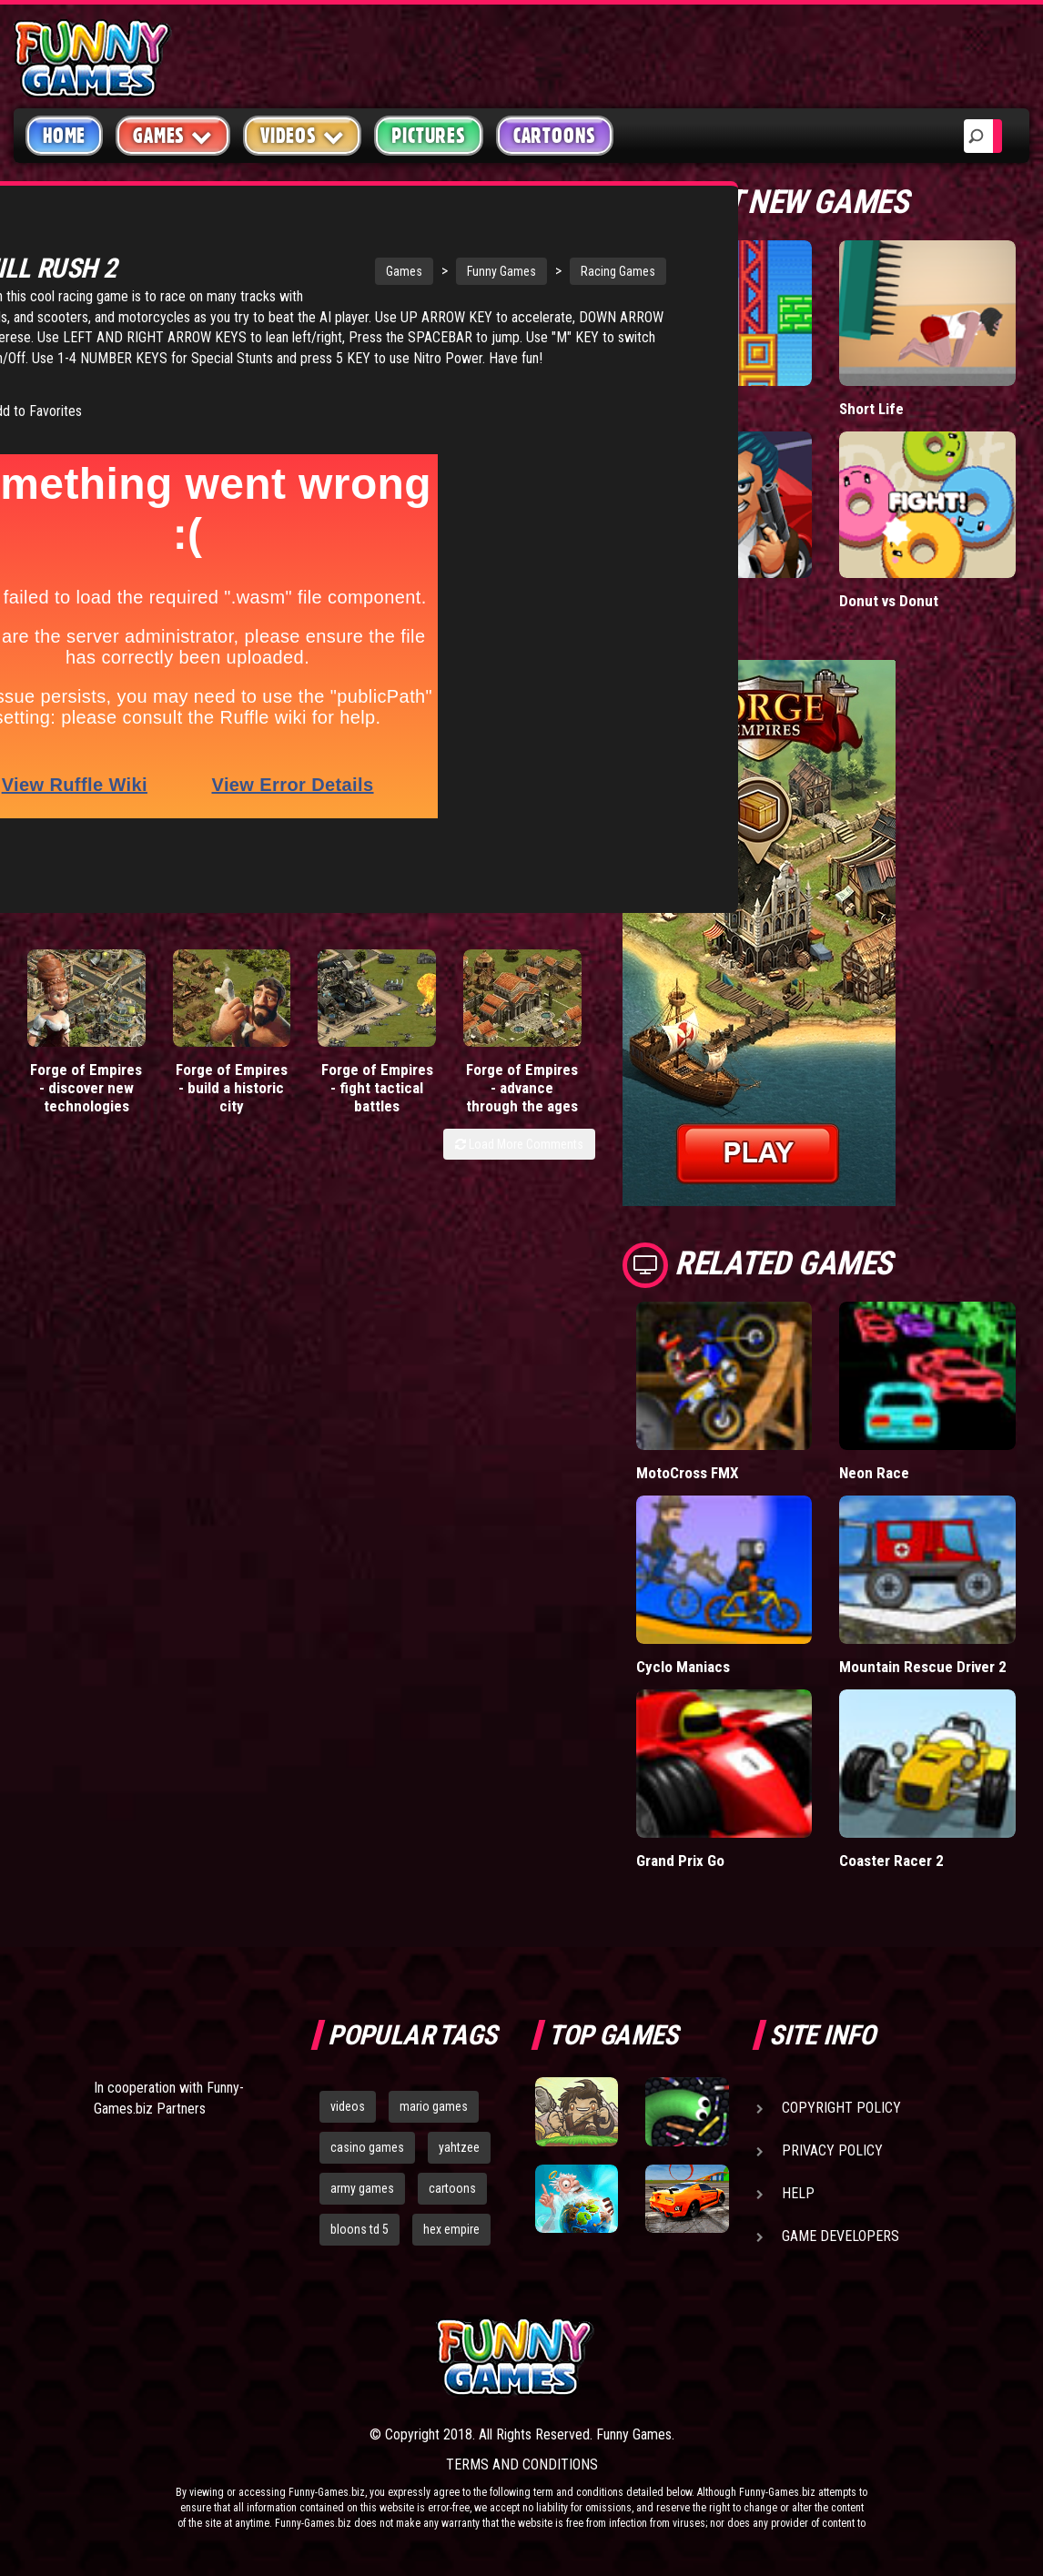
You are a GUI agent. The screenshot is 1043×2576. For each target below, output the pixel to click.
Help (798, 2193)
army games (362, 2188)
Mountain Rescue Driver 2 (923, 1667)
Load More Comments (519, 1110)
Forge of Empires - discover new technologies (86, 1054)
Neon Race (874, 1473)
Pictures (428, 135)
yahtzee (459, 2147)
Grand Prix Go (680, 1860)
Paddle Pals (674, 409)
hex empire (451, 2229)
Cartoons (554, 135)
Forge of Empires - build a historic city (232, 1054)
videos (347, 2106)
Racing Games (501, 245)
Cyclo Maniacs (683, 1667)
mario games (434, 2106)
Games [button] (173, 135)
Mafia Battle (675, 601)
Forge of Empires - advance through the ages (522, 1054)
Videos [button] (302, 135)
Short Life (871, 409)
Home (64, 135)
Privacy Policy (832, 2150)
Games (287, 245)
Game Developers (840, 2236)
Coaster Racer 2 (891, 1860)
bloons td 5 (359, 2229)
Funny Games (385, 245)
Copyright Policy (841, 2107)
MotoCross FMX (687, 1473)
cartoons (452, 2188)
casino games (367, 2147)
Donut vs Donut (888, 601)
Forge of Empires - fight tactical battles (377, 1054)
